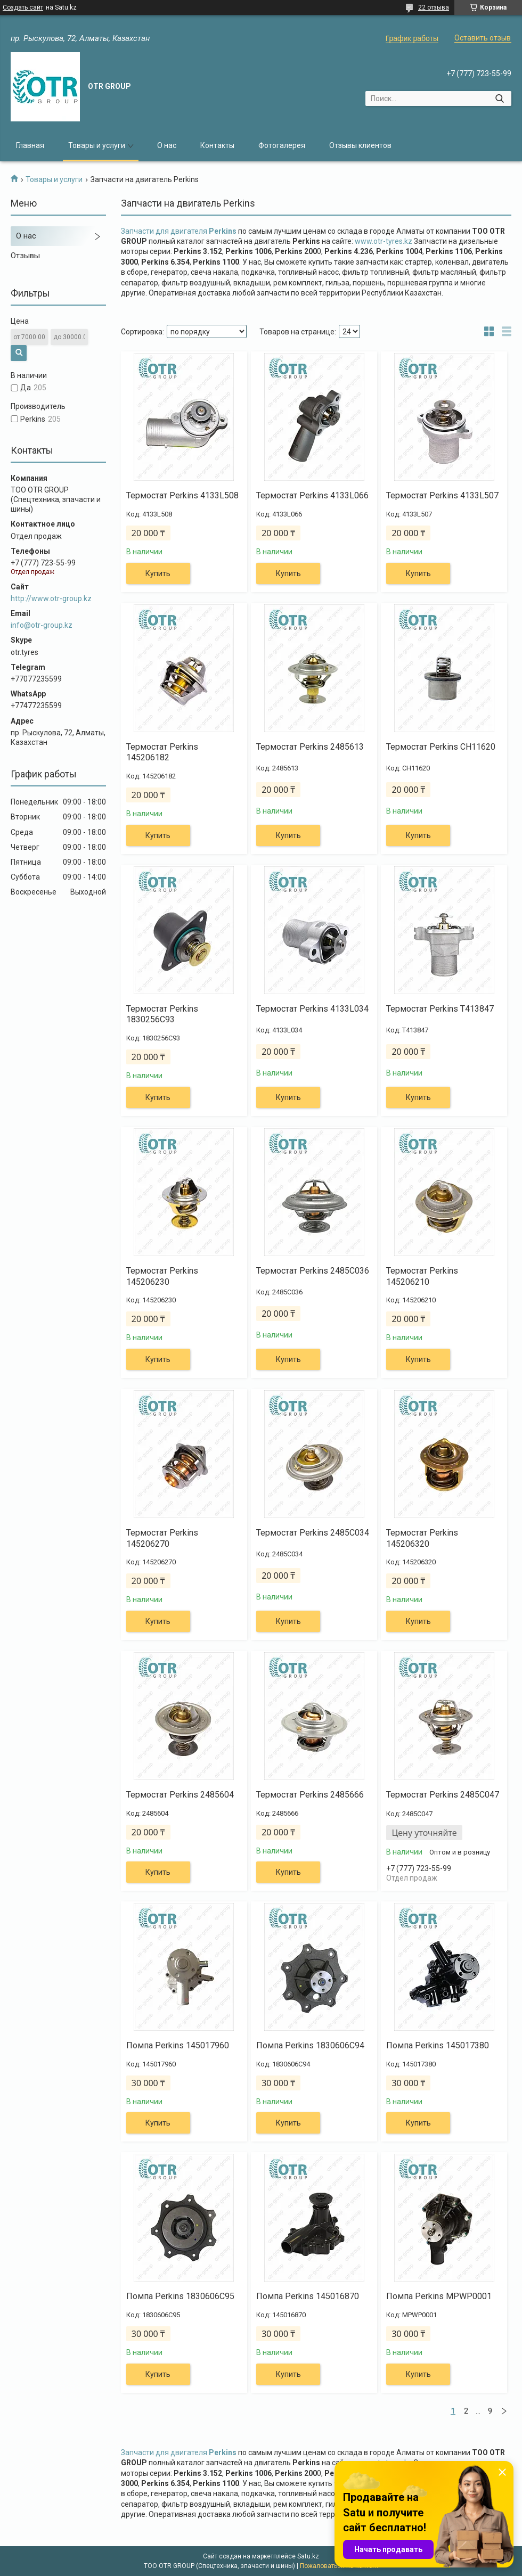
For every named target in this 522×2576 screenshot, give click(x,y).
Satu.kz (308, 2556)
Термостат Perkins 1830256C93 (162, 1014)
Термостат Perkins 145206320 (422, 1538)
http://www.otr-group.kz (51, 598)
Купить (157, 573)
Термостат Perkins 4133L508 (182, 495)
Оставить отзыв (482, 38)
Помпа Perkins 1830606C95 (180, 2296)
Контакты (217, 145)
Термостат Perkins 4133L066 (312, 495)
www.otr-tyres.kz (383, 241)
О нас (166, 145)
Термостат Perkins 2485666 (310, 1795)
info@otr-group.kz (41, 625)
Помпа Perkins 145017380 (437, 2045)
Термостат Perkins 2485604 (180, 1795)
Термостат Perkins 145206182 (162, 752)
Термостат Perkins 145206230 (162, 1276)
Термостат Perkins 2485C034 (312, 1533)
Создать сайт (23, 7)
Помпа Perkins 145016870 (307, 2296)
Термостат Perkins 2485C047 (442, 1795)
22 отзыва (433, 7)
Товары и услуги (96, 145)
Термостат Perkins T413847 (440, 1009)
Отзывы (25, 255)
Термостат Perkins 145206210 (422, 1276)
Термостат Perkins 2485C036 (312, 1271)
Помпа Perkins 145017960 (177, 2045)
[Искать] (499, 98)
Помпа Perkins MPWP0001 (439, 2296)
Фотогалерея (281, 145)
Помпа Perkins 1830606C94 (310, 2045)
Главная (30, 145)
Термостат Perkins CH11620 (440, 747)
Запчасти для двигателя (178, 231)
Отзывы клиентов (360, 145)
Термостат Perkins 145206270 (162, 1538)
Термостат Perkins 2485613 (310, 747)
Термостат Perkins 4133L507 (442, 495)
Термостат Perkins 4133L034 (312, 1009)
